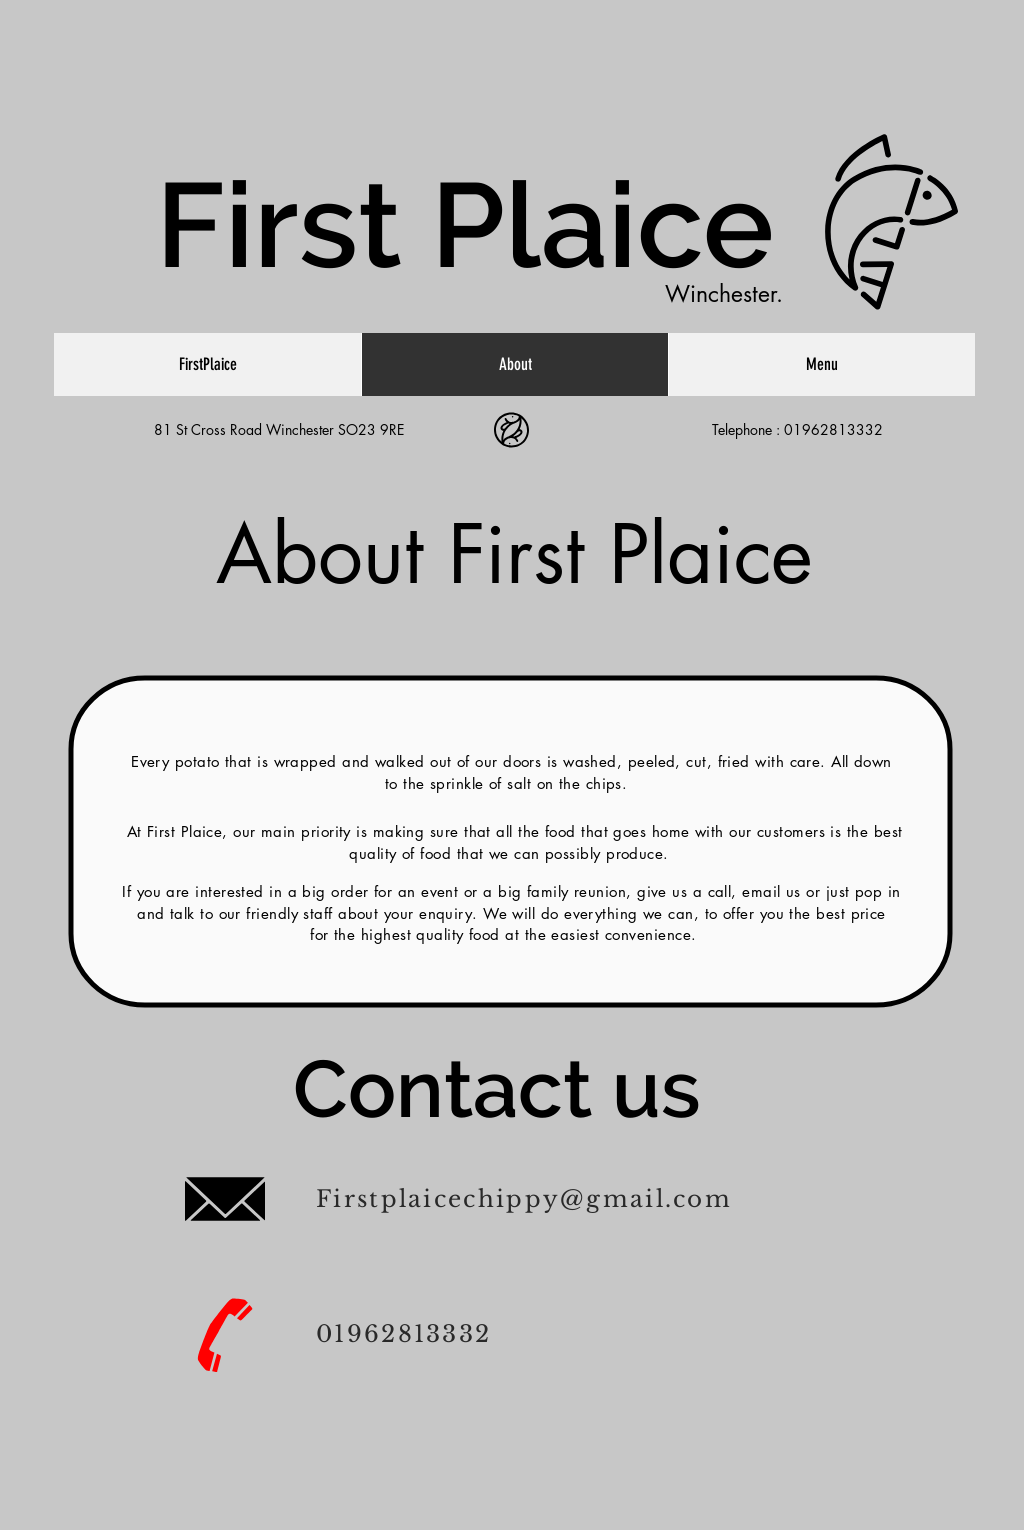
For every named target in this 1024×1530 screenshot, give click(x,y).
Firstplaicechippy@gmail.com (524, 1199)
